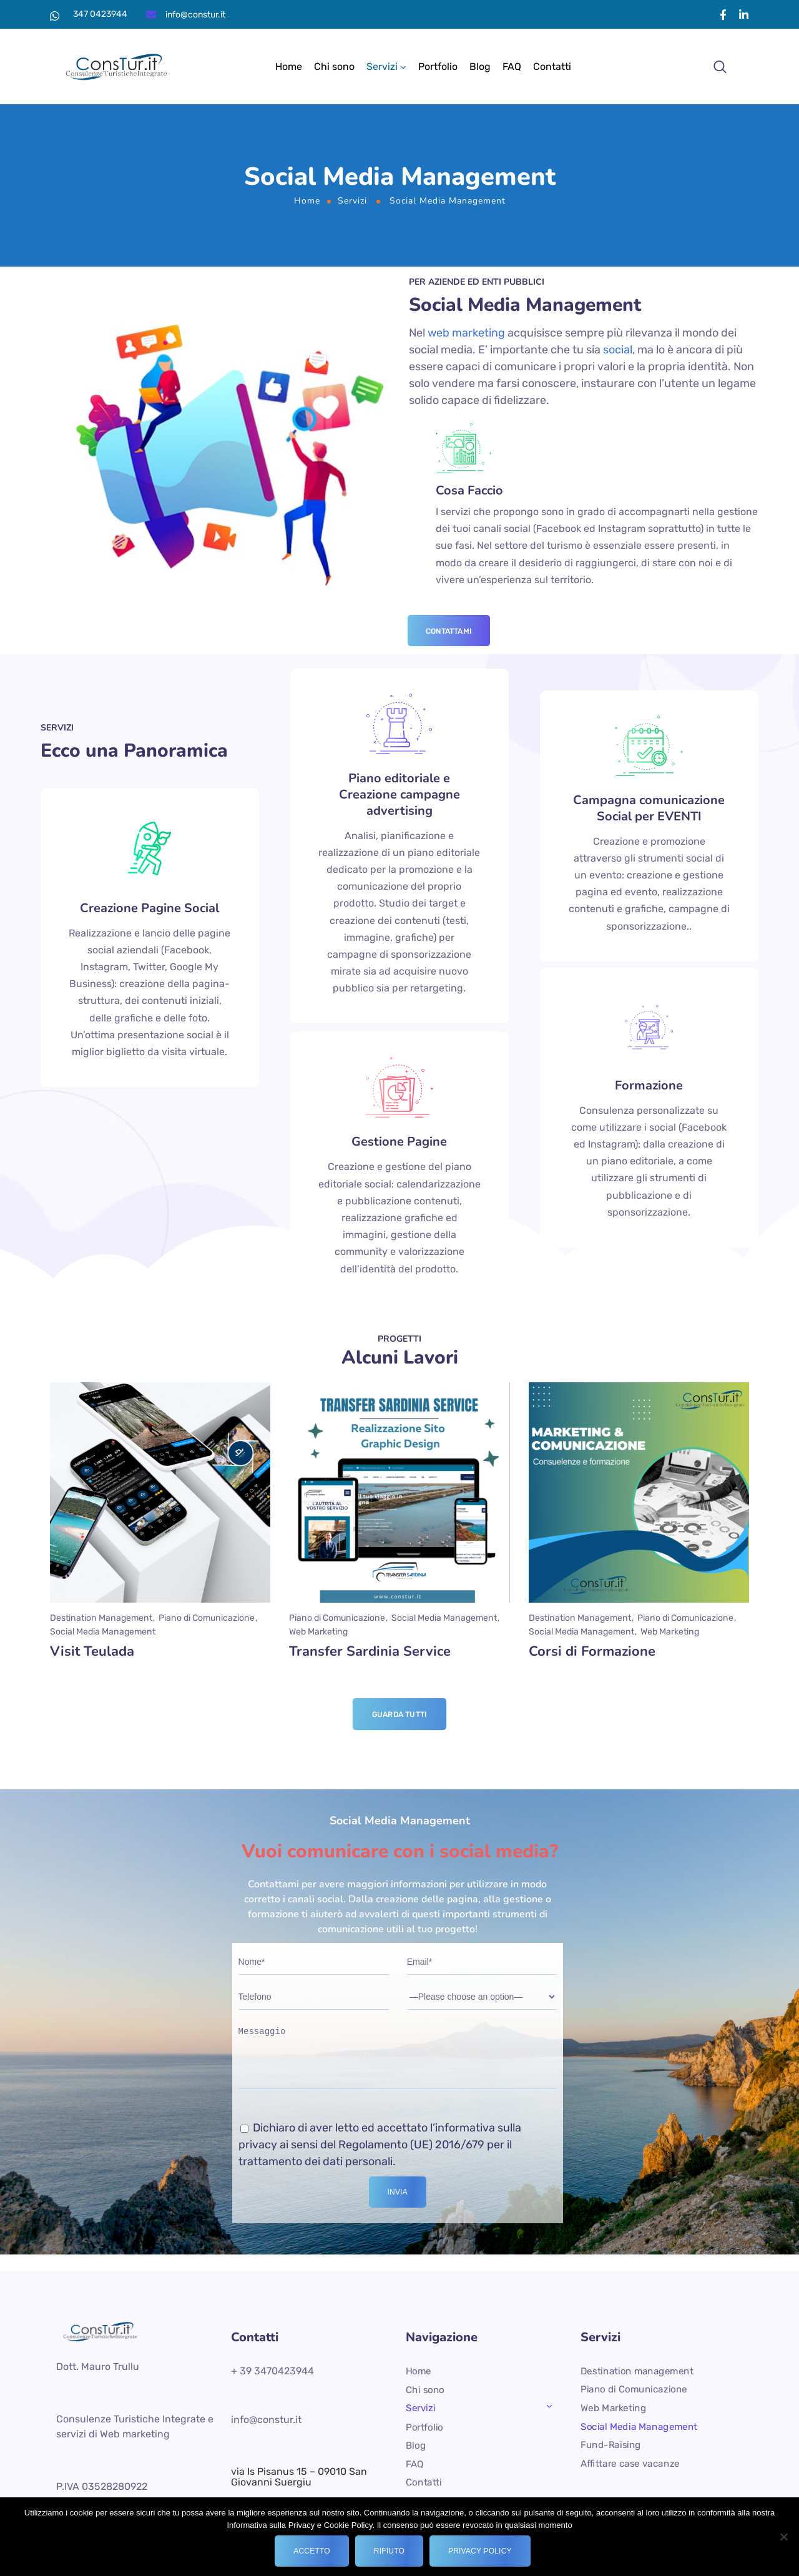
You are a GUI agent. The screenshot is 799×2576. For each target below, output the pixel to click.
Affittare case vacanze (630, 2463)
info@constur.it (195, 14)
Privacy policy (480, 2551)
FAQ (511, 66)
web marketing (466, 333)
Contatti (552, 66)
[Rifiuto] (783, 2536)
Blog (480, 66)
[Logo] (120, 67)
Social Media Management (639, 2426)
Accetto (311, 2551)
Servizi (382, 66)
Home (288, 66)
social (617, 349)
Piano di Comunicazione (634, 2389)
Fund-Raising (611, 2445)
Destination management (637, 2370)
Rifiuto (389, 2551)
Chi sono (334, 66)
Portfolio (438, 66)
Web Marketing (613, 2408)
